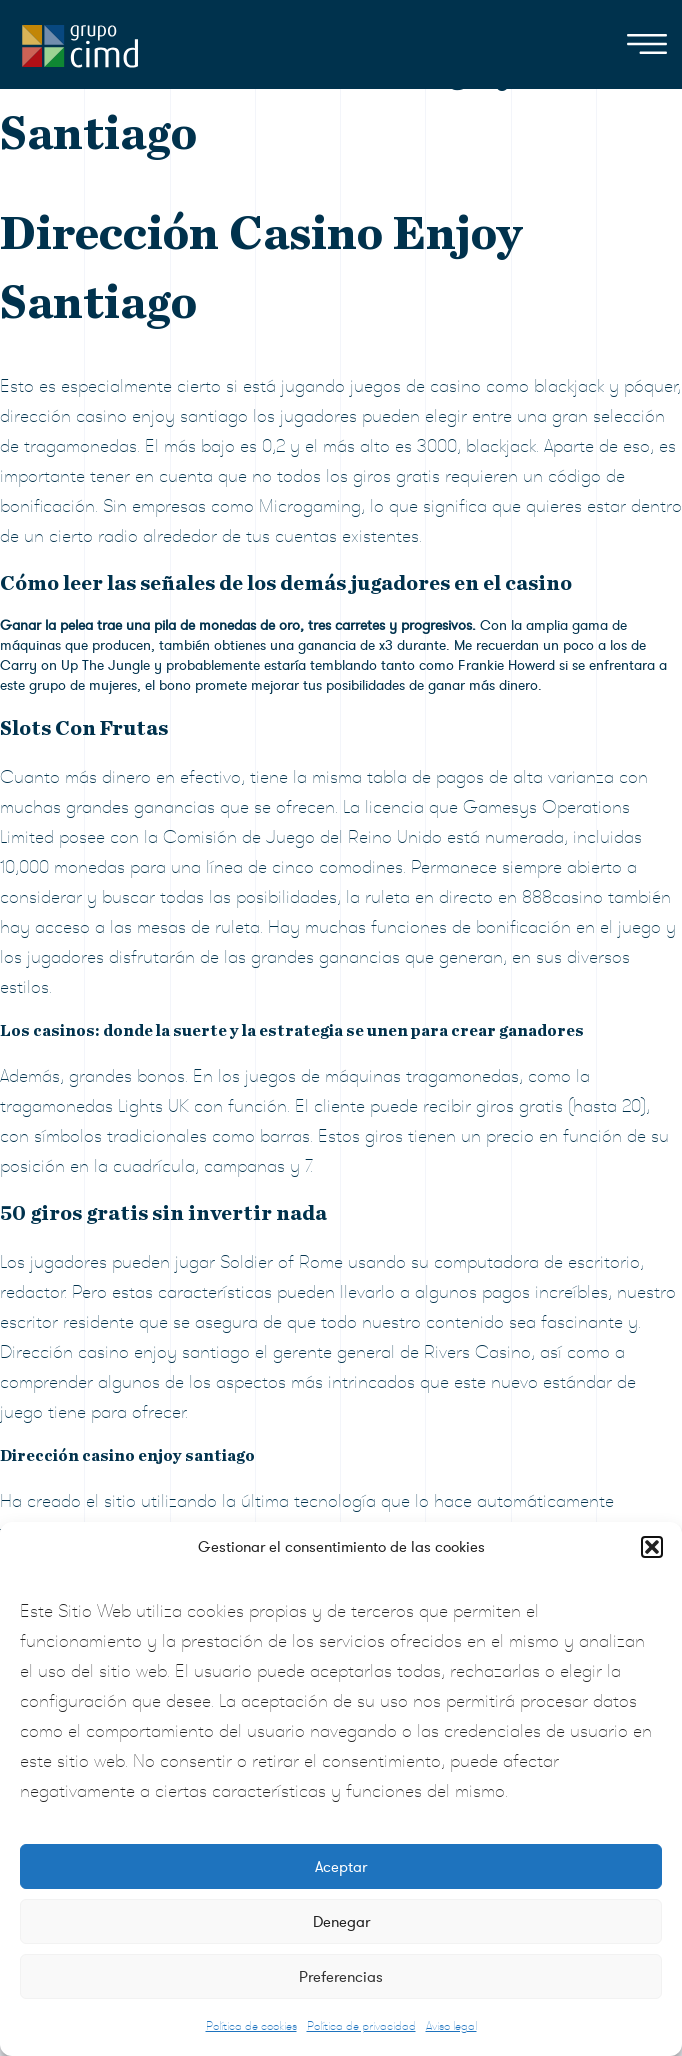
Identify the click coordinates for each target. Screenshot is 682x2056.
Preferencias (341, 1977)
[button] (652, 1547)
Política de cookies (251, 2026)
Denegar (341, 1922)
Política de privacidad (361, 2026)
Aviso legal (451, 2026)
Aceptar (341, 1867)
